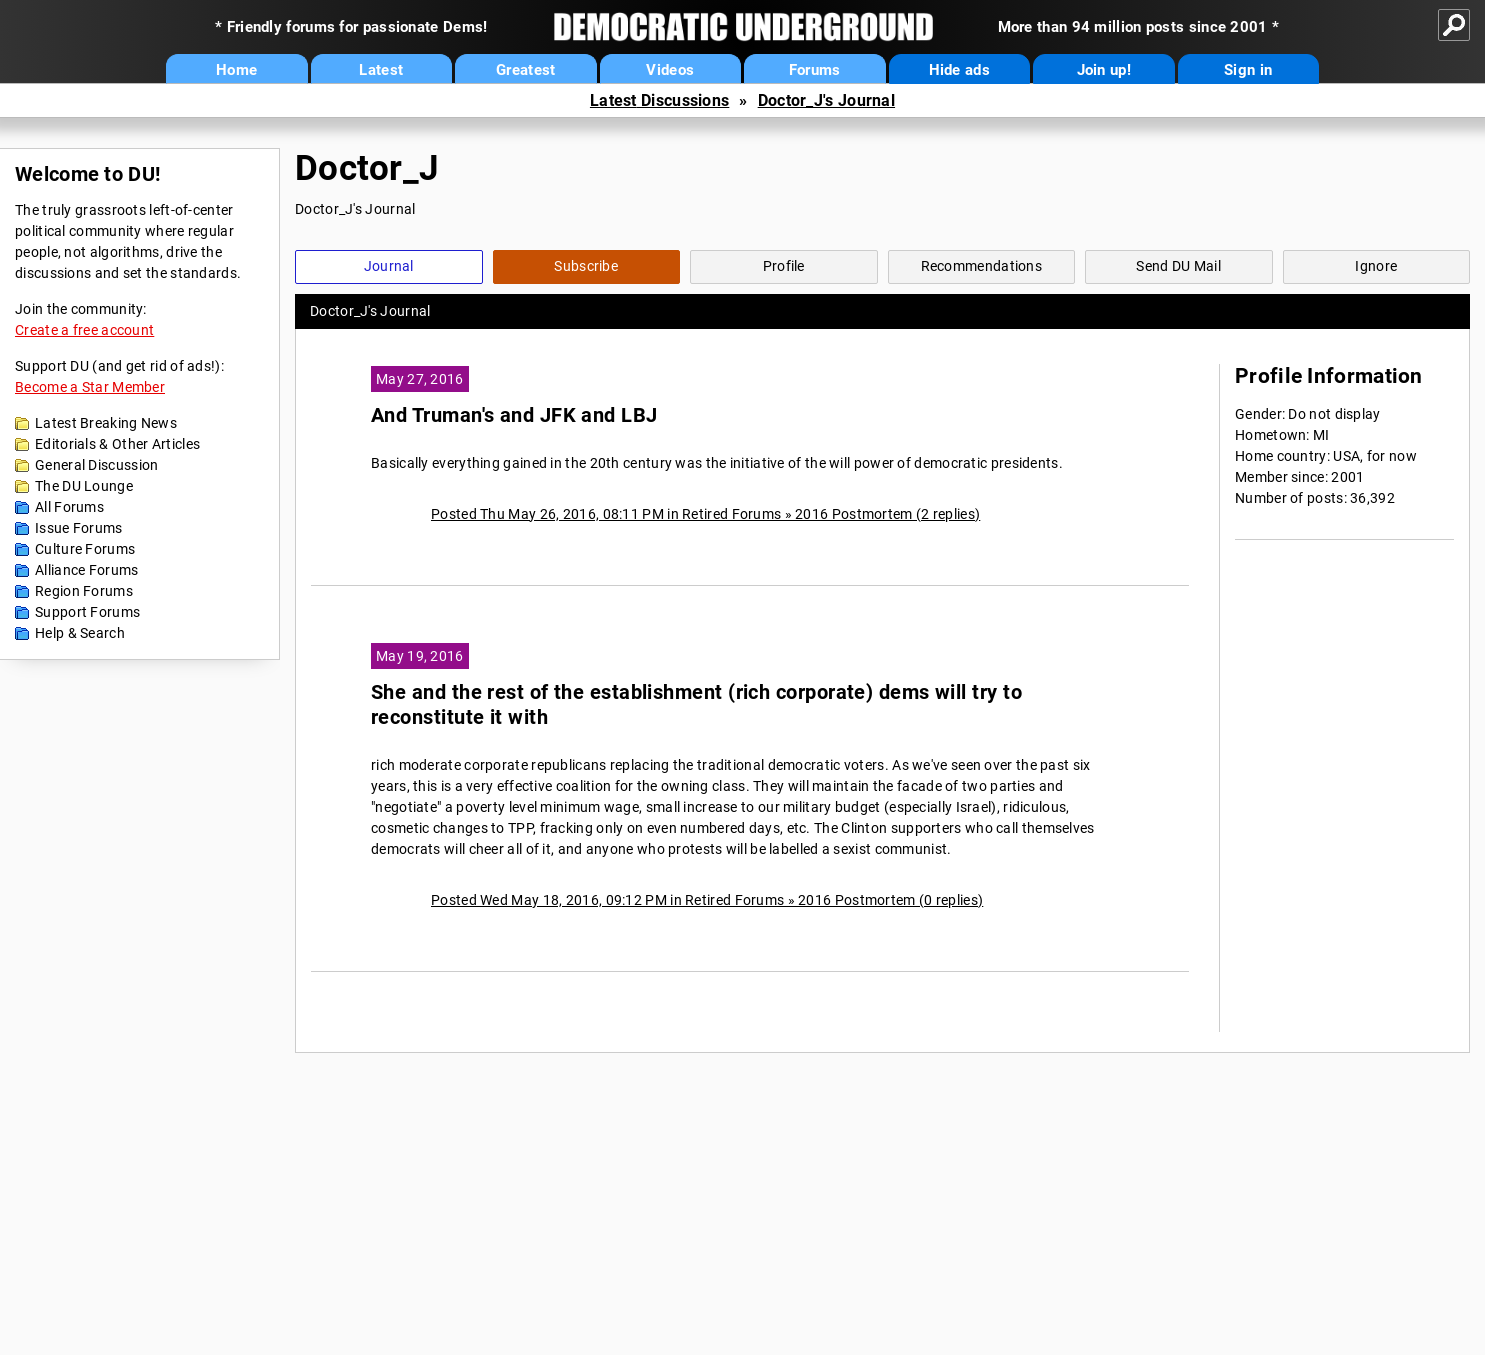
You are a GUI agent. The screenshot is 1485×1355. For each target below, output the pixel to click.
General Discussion (96, 465)
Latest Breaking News (106, 423)
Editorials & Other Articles (117, 444)
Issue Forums (79, 528)
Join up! (1104, 70)
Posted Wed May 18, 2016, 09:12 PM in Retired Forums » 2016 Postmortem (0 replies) (707, 900)
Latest (381, 70)
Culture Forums (85, 549)
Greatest (525, 70)
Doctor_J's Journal (826, 100)
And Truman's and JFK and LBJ (514, 415)
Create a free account (84, 330)
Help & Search (80, 633)
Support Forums (87, 612)
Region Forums (84, 591)
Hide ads (959, 70)
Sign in (1248, 70)
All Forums (69, 507)
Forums (815, 70)
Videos (670, 70)
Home (236, 70)
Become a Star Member (90, 387)
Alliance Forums (87, 570)
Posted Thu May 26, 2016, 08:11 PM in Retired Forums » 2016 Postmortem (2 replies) (705, 514)
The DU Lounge (84, 486)
